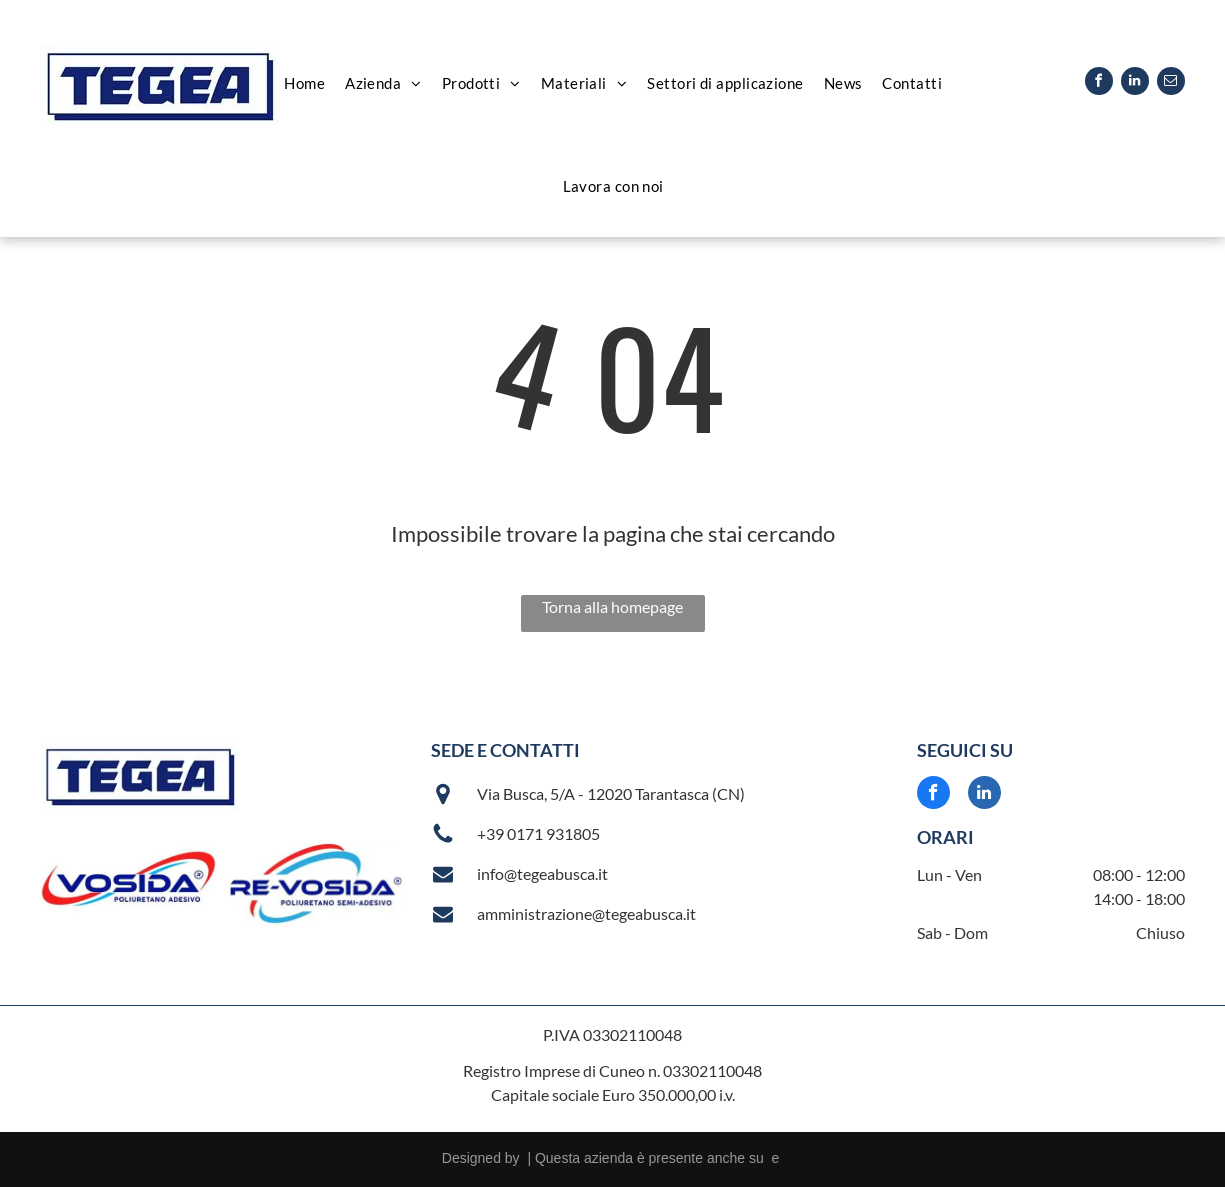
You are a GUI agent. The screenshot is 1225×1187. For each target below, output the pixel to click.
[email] (1171, 83)
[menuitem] (304, 83)
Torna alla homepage (612, 606)
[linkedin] (1135, 83)
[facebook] (1099, 83)
